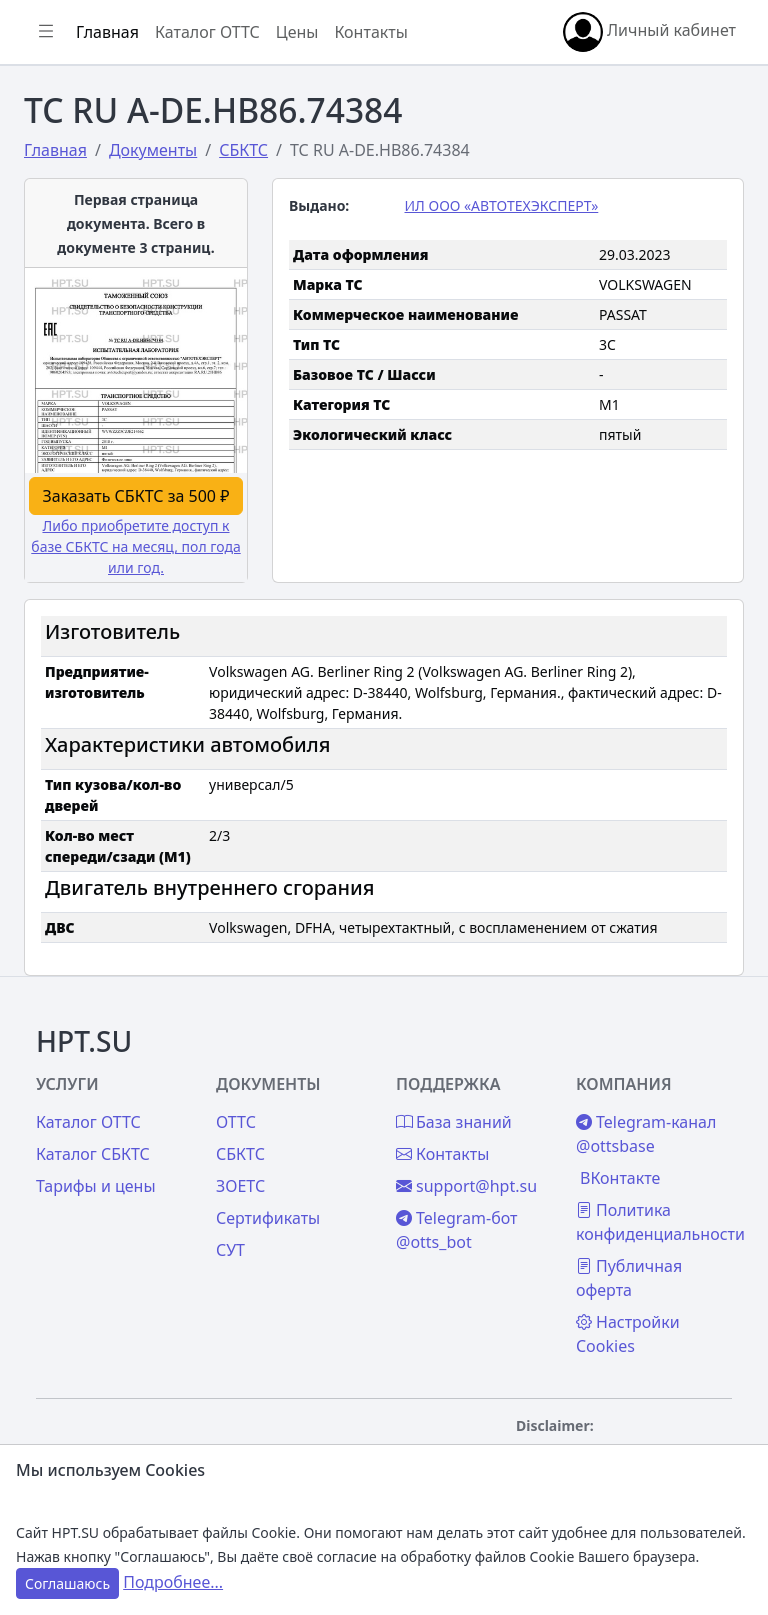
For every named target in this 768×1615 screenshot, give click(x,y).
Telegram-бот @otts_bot (457, 1230)
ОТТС (236, 1122)
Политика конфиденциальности (660, 1222)
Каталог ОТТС (207, 32)
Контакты (370, 32)
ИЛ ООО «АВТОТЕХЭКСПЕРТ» (502, 205)
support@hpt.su (466, 1186)
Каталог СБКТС (93, 1154)
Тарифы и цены (96, 1186)
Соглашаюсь (67, 1583)
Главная (107, 32)
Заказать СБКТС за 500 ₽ (136, 496)
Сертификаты (268, 1218)
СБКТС (240, 1154)
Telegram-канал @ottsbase (646, 1134)
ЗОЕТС (240, 1186)
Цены (297, 32)
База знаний (454, 1122)
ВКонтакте (620, 1178)
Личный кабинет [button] (649, 32)
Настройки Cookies (628, 1334)
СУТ (230, 1250)
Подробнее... (173, 1582)
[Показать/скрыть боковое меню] (46, 32)
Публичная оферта (629, 1278)
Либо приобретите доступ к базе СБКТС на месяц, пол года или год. (135, 546)
